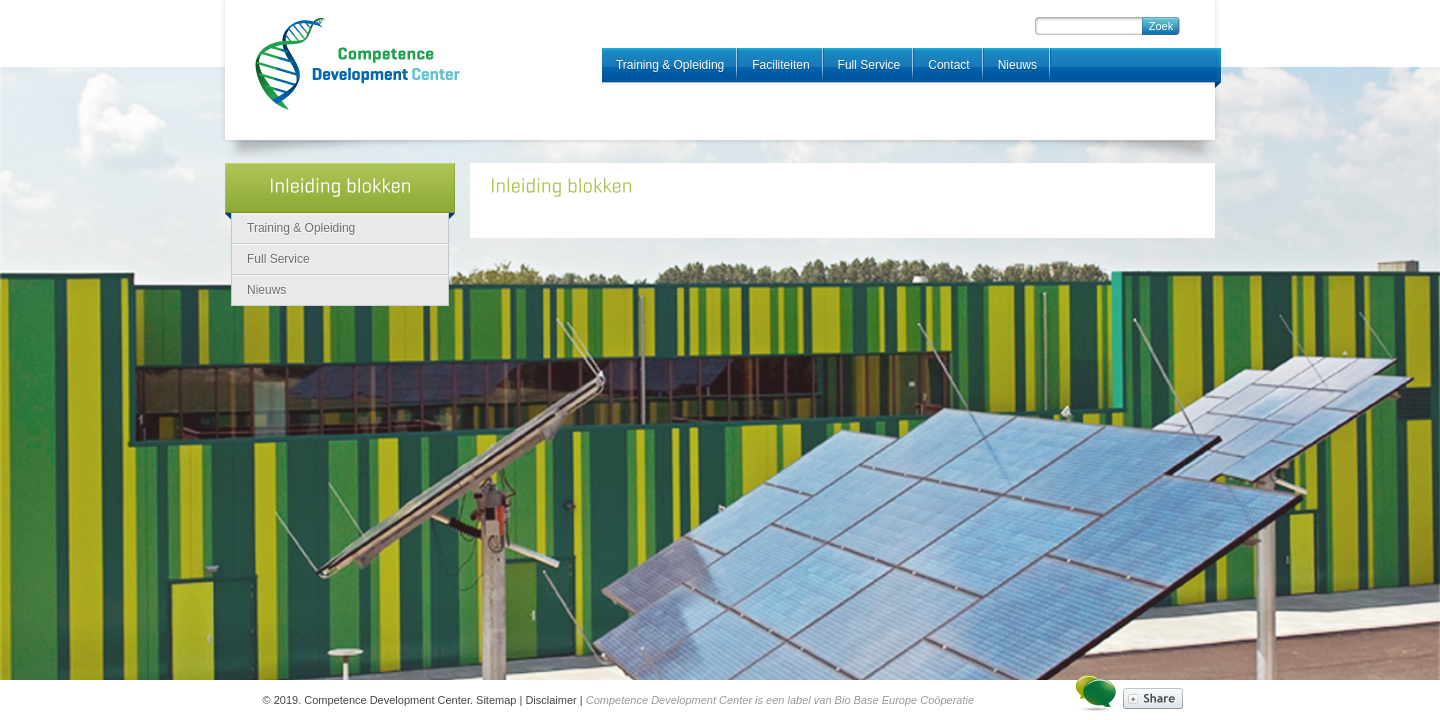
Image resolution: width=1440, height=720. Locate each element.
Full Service (869, 65)
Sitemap (496, 700)
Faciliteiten (780, 65)
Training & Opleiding (670, 65)
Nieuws (1017, 65)
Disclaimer (550, 700)
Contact (948, 65)
